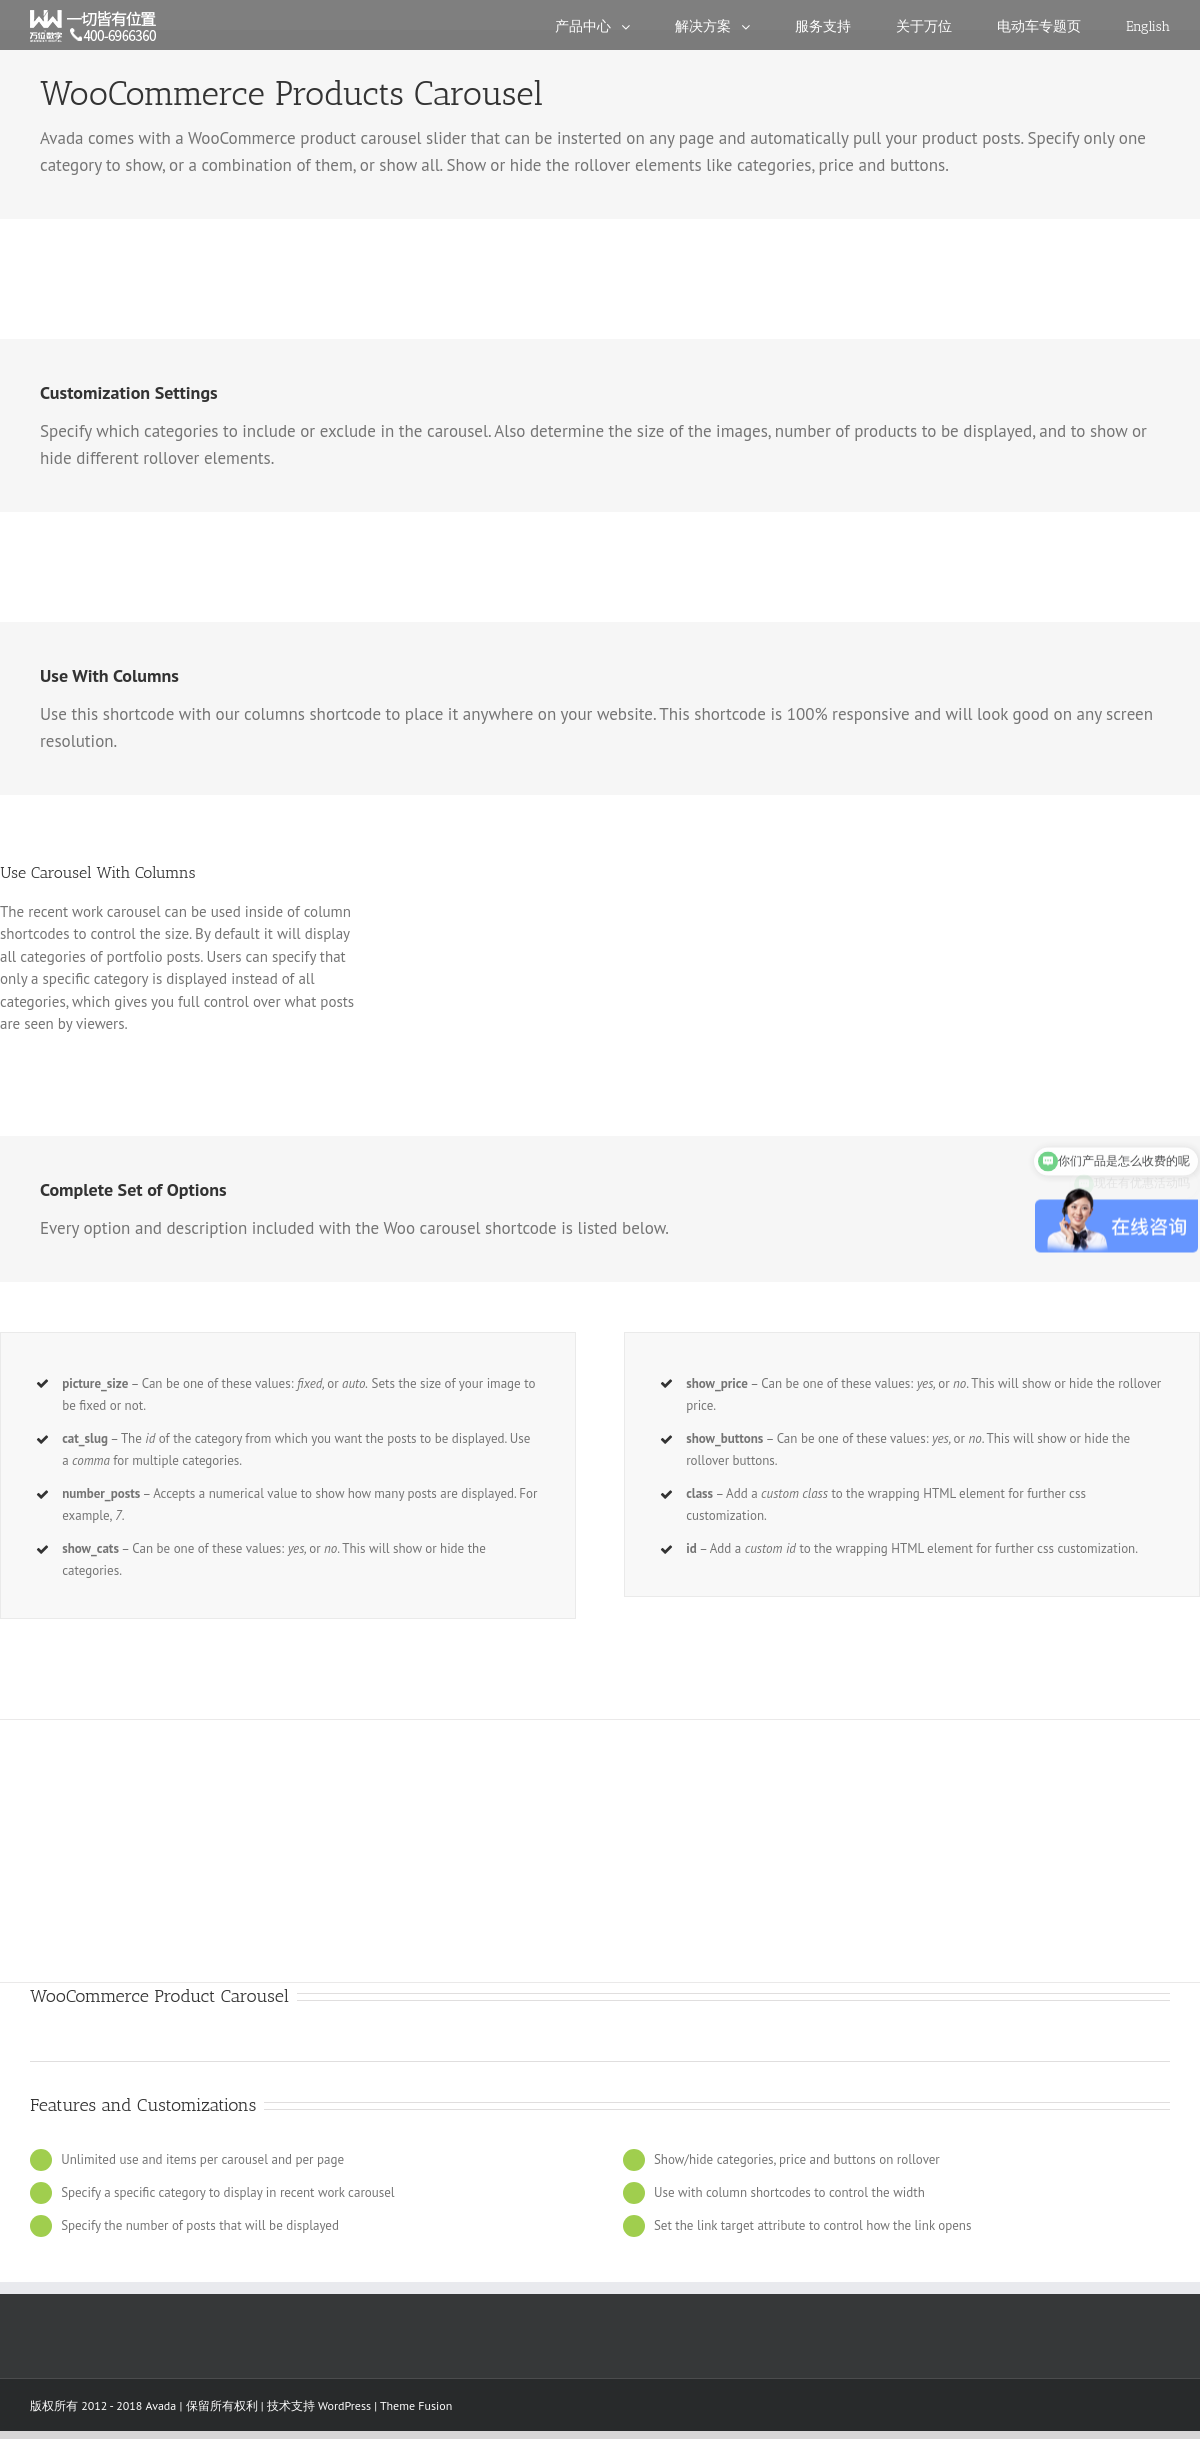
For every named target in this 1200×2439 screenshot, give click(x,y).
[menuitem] (615, 25)
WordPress (344, 2405)
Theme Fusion (416, 2405)
